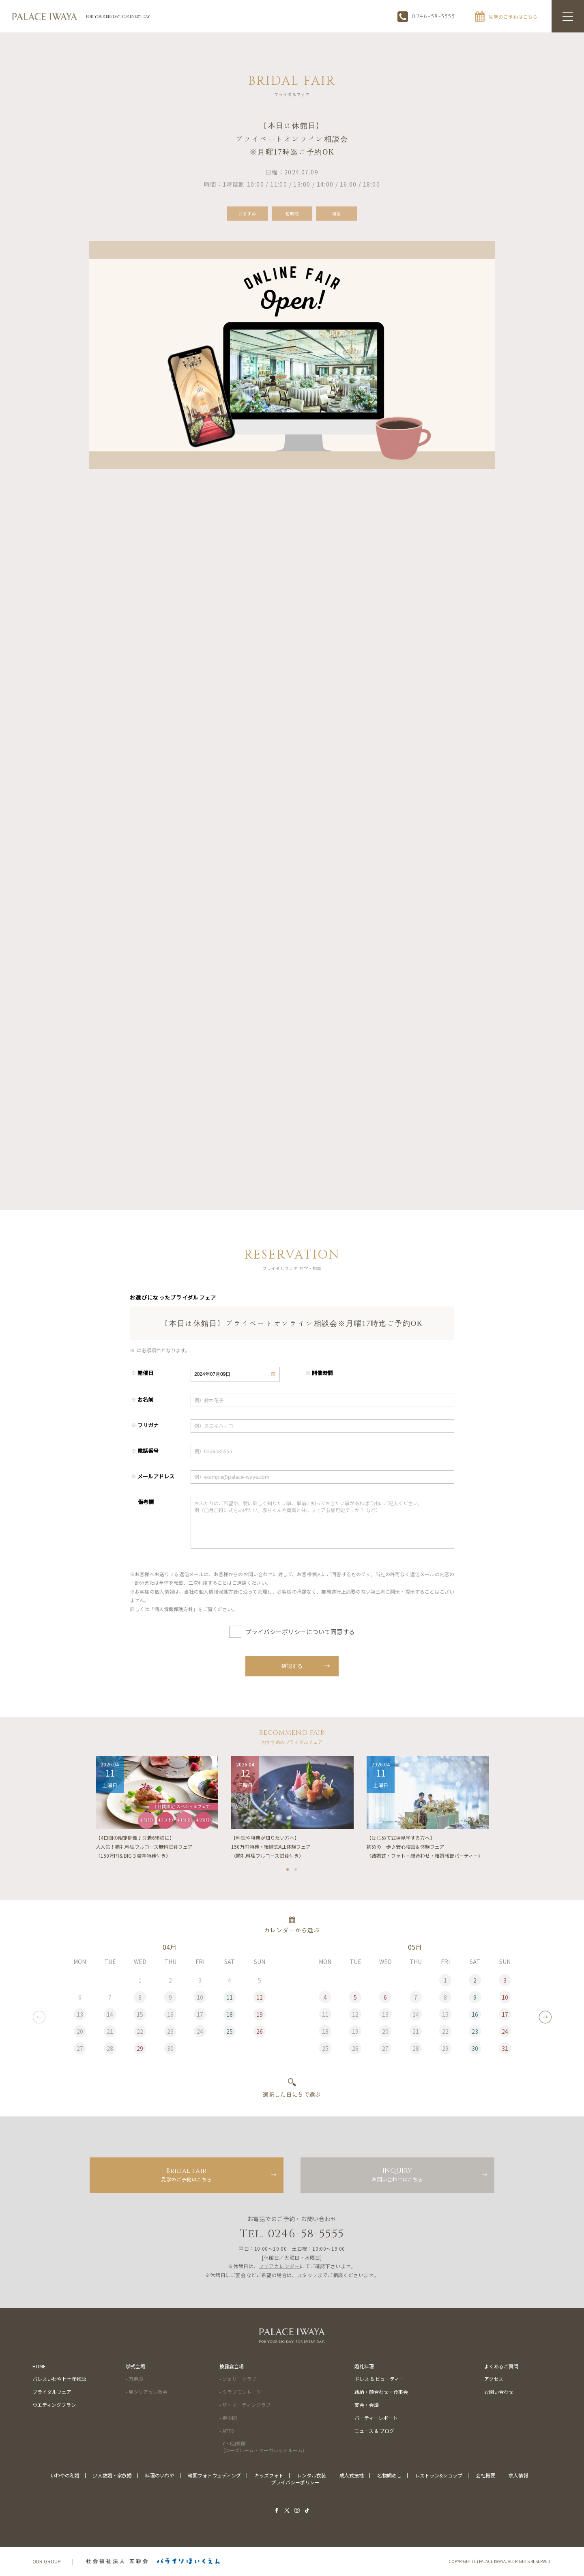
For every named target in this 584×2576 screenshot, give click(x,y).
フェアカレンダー (279, 2267)
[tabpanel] (157, 1811)
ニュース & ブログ (374, 2431)
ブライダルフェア (51, 2392)
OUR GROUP (46, 2562)
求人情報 (518, 2476)
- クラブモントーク (240, 2392)
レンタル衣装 (311, 2476)
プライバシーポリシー (295, 2482)
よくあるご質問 (501, 2366)
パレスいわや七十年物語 (59, 2379)
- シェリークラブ (237, 2379)
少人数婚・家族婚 (112, 2476)
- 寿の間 (228, 2418)
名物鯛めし (389, 2476)
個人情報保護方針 (173, 1612)
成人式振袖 (351, 2476)
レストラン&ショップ (438, 2476)
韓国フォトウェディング (214, 2476)
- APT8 (226, 2431)
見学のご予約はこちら (186, 2175)
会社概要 (485, 2476)
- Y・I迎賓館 (261, 2448)
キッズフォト (268, 2476)
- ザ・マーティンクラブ (245, 2405)
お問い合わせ (498, 2392)
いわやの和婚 (64, 2476)
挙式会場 (135, 2366)
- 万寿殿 (134, 2379)
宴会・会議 (366, 2405)
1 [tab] (288, 1871)
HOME (39, 2366)
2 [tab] (296, 1871)
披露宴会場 (231, 2366)
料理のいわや (159, 2476)
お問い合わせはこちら (397, 2175)
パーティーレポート (376, 2418)
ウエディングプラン (54, 2405)
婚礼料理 (364, 2366)
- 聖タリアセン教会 (146, 2392)
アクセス (493, 2379)
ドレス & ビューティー (379, 2379)
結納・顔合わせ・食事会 (381, 2392)
